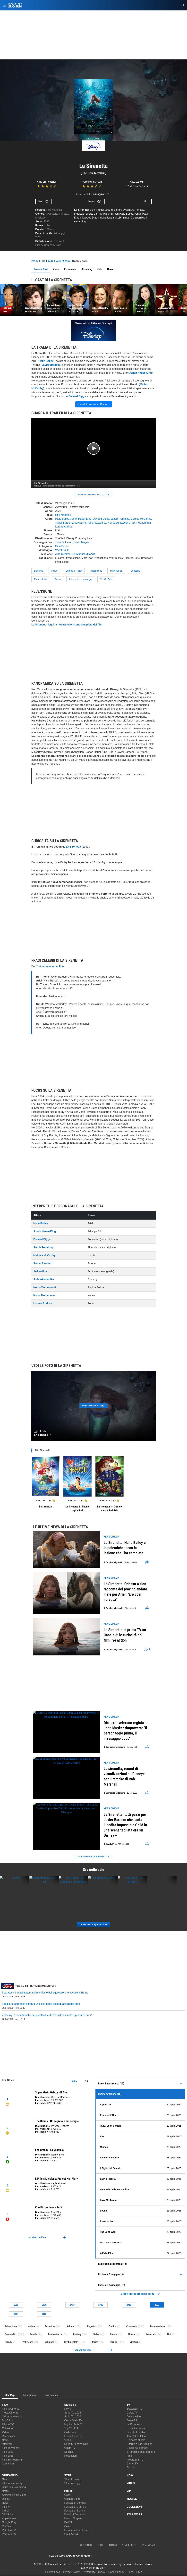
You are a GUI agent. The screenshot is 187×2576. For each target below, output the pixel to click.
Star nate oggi (72, 2483)
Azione (70, 2326)
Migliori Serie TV (73, 2424)
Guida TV (69, 2447)
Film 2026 (7, 2455)
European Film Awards (77, 2530)
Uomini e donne (136, 2428)
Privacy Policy (71, 2572)
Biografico (91, 2326)
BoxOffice (7, 2420)
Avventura (52, 213)
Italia (74, 2081)
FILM (5, 2404)
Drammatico (11, 2334)
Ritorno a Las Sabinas (139, 2444)
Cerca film (8, 2463)
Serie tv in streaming (76, 2444)
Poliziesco (27, 2342)
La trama (38, 570)
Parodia (9, 2342)
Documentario (157, 2326)
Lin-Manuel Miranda (83, 554)
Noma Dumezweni (118, 522)
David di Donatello (74, 2514)
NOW (5, 2502)
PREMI (68, 2491)
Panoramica (116, 570)
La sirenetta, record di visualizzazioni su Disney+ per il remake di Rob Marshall (124, 1776)
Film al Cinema (10, 2408)
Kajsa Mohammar (140, 522)
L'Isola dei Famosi (137, 2447)
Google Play (9, 2522)
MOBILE (132, 2498)
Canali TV (132, 2463)
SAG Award (71, 2534)
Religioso (49, 2342)
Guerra (113, 2334)
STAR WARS (134, 2514)
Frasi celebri (40, 579)
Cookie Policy (116, 2572)
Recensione (96, 570)
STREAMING (10, 2475)
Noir (169, 2334)
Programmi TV (135, 2459)
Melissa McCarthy (140, 518)
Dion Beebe (62, 546)
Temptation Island (137, 2436)
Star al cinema (72, 2479)
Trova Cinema (10, 2412)
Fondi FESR (135, 2572)
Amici (130, 2455)
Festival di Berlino (74, 2510)
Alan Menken (62, 554)
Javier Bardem (63, 522)
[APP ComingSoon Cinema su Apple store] (103, 2556)
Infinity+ (6, 2506)
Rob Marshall (54, 209)
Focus (58, 579)
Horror (131, 2334)
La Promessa (134, 2424)
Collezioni (7, 2428)
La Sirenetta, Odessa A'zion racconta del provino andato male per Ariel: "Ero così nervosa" (125, 1592)
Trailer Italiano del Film (50, 966)
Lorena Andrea (63, 526)
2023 (47, 221)
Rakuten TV (9, 2530)
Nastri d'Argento (73, 2518)
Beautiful (132, 2420)
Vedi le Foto (106, 579)
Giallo (96, 2334)
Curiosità (135, 570)
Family (33, 2334)
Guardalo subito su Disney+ (93, 404)
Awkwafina (79, 522)
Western (134, 2342)
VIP (129, 2491)
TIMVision (8, 2514)
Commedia (131, 2326)
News (5, 2440)
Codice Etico (52, 2572)
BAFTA (68, 2522)
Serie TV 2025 (72, 2412)
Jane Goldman (63, 542)
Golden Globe (72, 2498)
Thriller (113, 2342)
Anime (31, 2326)
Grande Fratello (136, 2432)
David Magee (81, 542)
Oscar (67, 2495)
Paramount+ (9, 2534)
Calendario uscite (12, 2416)
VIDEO (131, 2483)
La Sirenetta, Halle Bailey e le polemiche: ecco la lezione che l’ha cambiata (125, 1547)
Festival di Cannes (75, 2506)
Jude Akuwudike (96, 522)
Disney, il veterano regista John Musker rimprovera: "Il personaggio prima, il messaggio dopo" (125, 1730)
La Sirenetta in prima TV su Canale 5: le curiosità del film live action (125, 1635)
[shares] (146, 1562)
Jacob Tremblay (120, 518)
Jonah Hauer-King (80, 518)
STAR (67, 2475)
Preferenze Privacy (94, 2572)
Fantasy (63, 213)
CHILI (5, 2510)
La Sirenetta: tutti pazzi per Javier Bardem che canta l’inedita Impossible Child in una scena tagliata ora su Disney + (125, 1825)
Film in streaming (12, 2459)
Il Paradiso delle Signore (141, 2451)
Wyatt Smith (62, 550)
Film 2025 (7, 2451)
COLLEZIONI (135, 2506)
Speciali (68, 2451)
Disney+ (6, 2498)
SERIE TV (70, 2404)
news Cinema (111, 1536)
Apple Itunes (9, 2518)
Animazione (11, 2326)
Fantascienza (55, 2334)
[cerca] (182, 5)
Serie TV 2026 (72, 2416)
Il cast (54, 570)
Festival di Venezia (75, 2502)
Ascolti (130, 2467)
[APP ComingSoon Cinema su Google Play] (126, 2556)
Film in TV (8, 2424)
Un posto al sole (136, 2440)
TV (128, 2404)
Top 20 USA (71, 2428)
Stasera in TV (135, 2408)
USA (86, 2081)
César (67, 2526)
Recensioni (8, 2436)
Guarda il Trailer (74, 570)
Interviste (7, 2444)
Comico (112, 2326)
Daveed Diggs (101, 518)
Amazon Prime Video (14, 2495)
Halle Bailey (46, 361)
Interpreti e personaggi (80, 579)
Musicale (40, 217)
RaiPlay (6, 2526)
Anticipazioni (134, 2416)
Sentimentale (71, 2342)
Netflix (5, 2491)
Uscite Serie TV (73, 2436)
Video (5, 2432)
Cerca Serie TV (73, 2420)
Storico (94, 2342)
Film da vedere (10, 2447)
